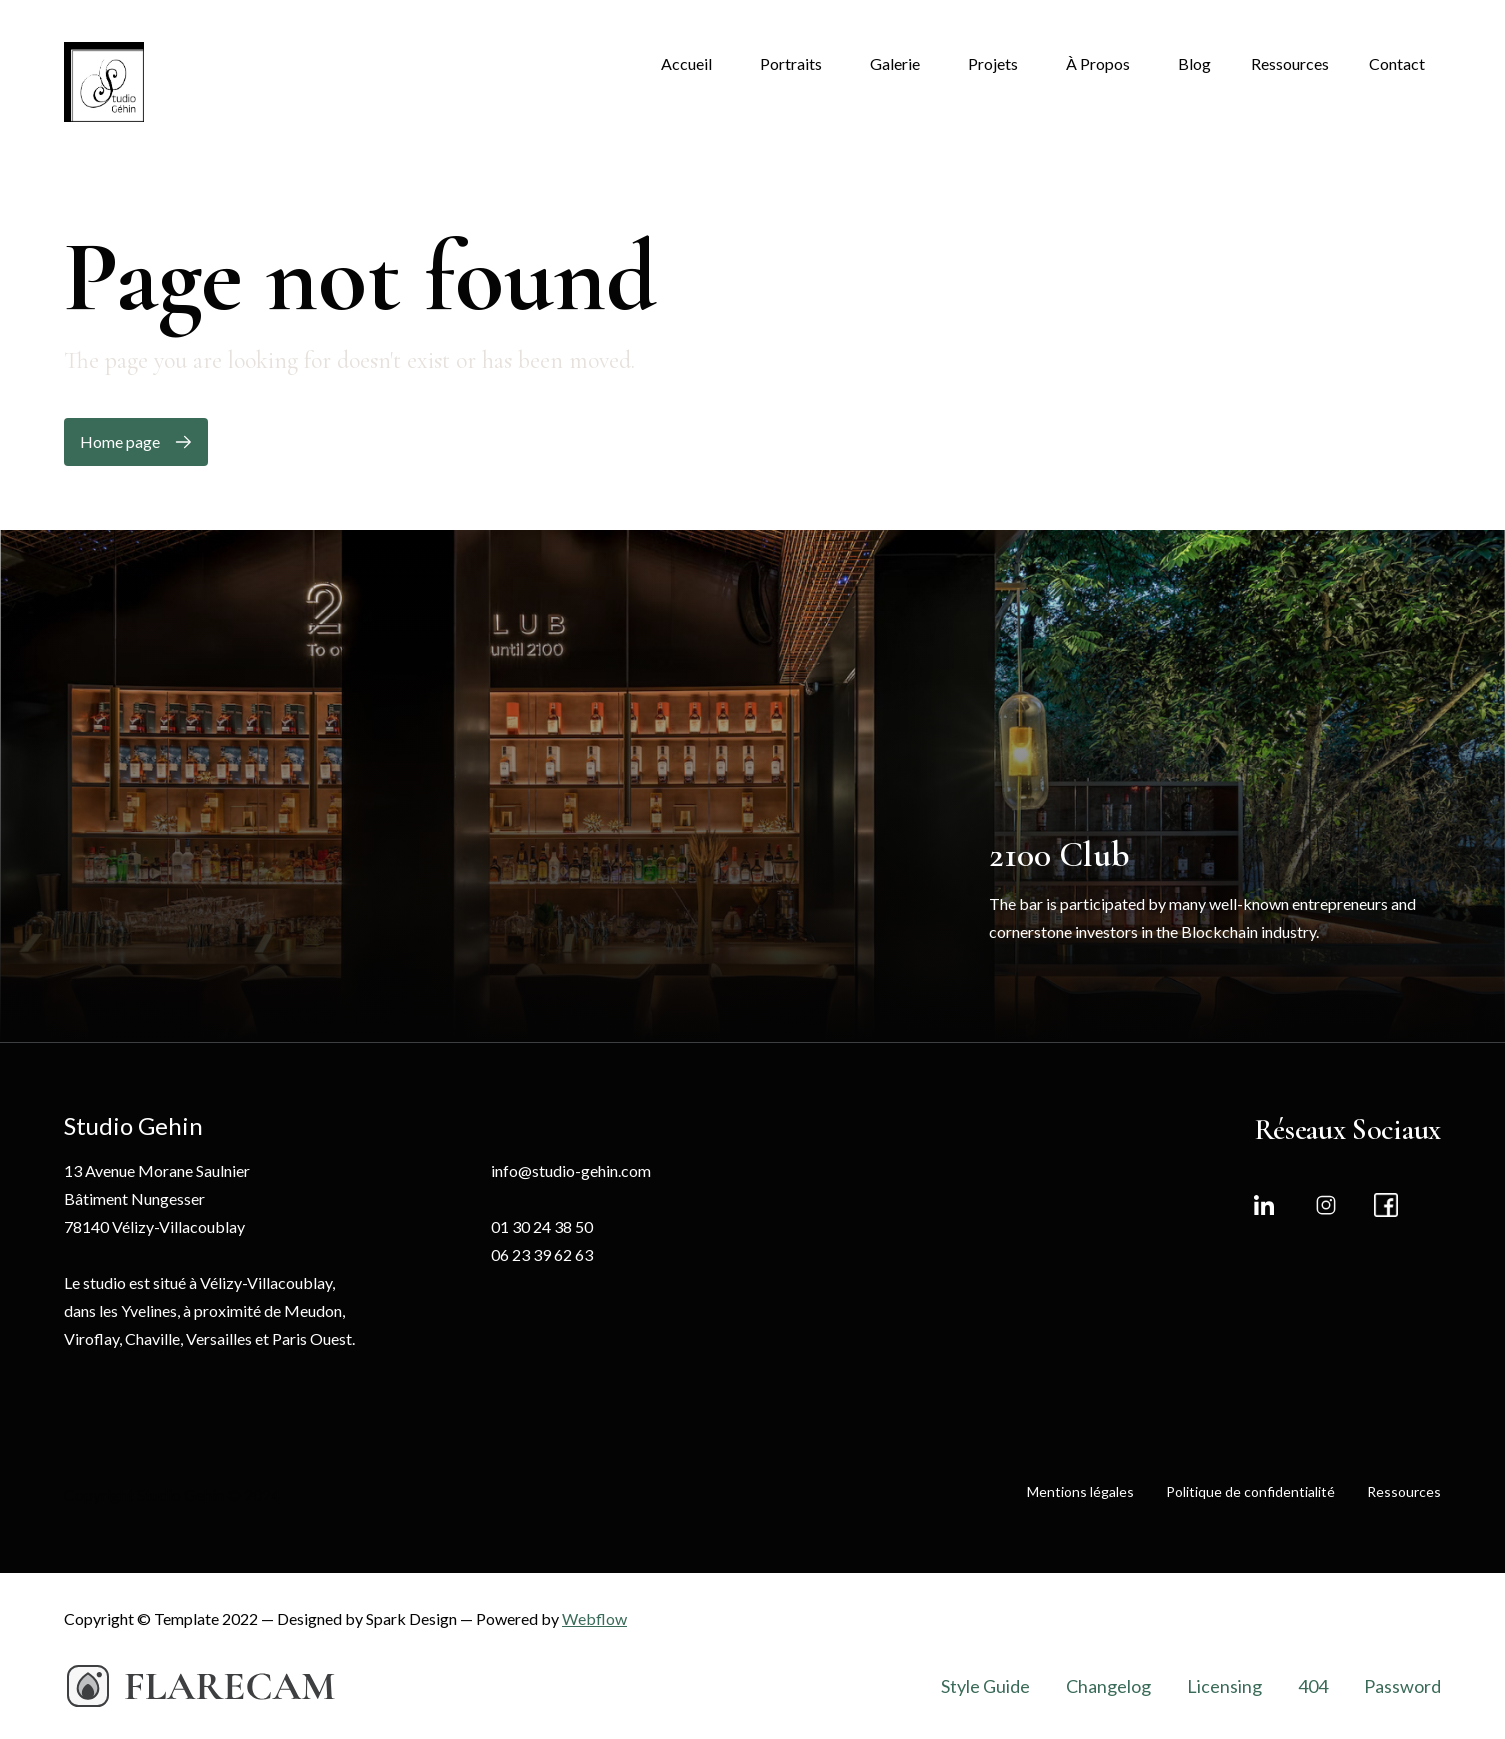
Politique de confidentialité (1250, 1491)
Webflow (594, 1618)
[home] (104, 82)
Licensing (1224, 1686)
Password (1402, 1686)
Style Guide (985, 1686)
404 (1313, 1686)
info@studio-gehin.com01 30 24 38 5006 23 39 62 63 (571, 1212)
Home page (120, 441)
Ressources (1404, 1491)
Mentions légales (1080, 1491)
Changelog (1108, 1686)
